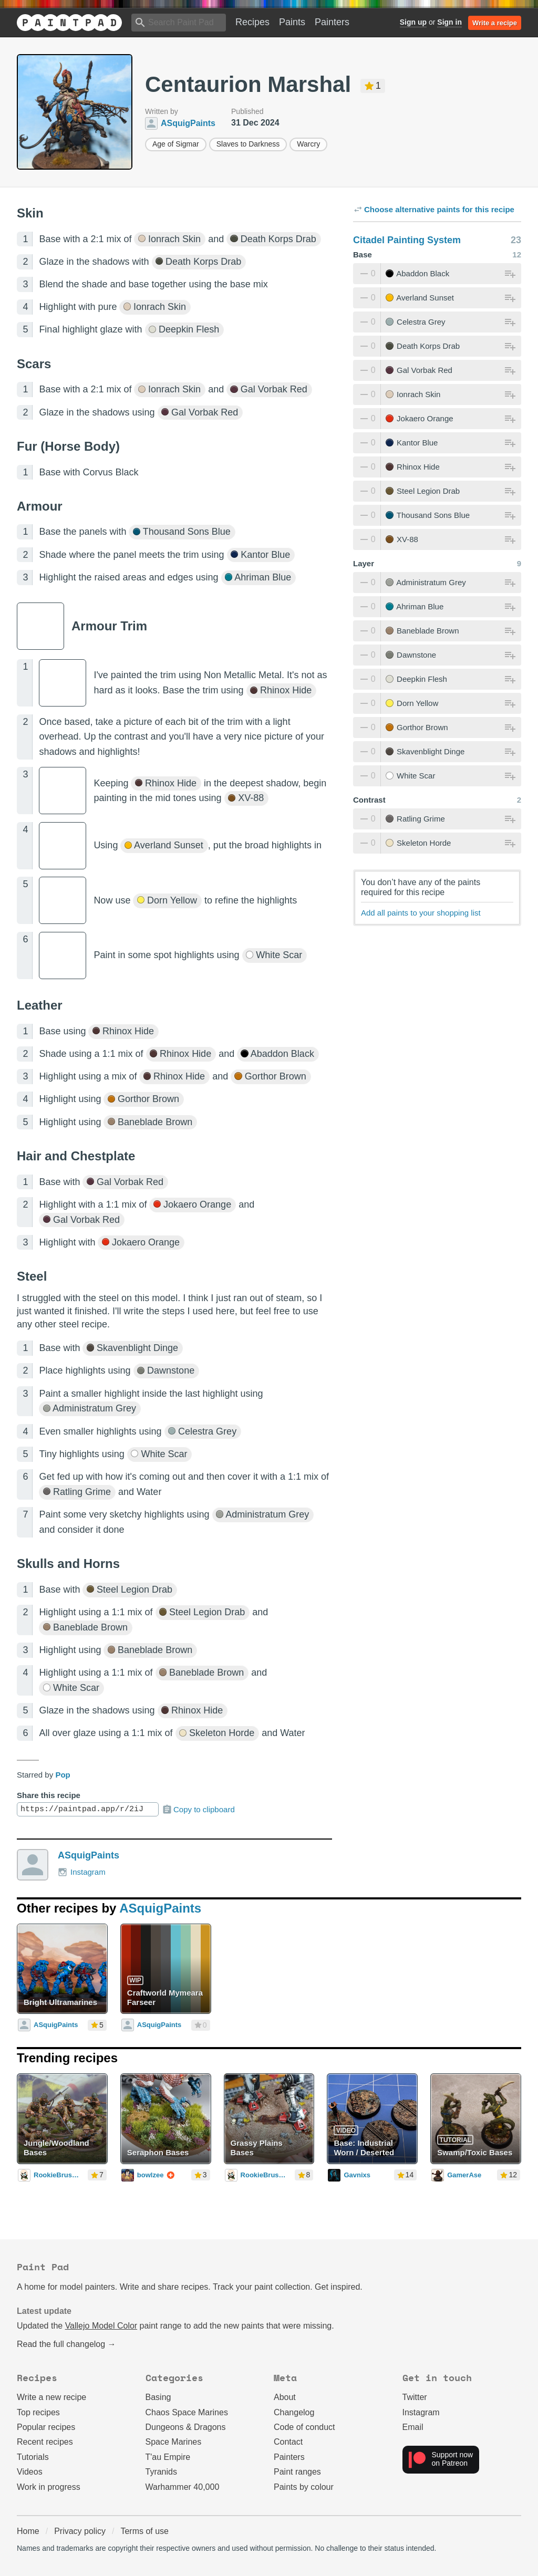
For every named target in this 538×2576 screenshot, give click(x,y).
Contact (288, 2441)
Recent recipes (45, 2441)
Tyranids (161, 2471)
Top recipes (38, 2412)
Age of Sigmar (175, 144)
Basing (158, 2397)
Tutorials (33, 2457)
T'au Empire (168, 2457)
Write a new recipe (51, 2397)
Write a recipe (494, 23)
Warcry (308, 144)
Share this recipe (48, 1795)
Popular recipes (46, 2427)
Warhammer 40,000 (183, 2486)
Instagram (82, 1872)
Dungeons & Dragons (186, 2427)
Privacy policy (80, 2531)
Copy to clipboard (198, 1809)
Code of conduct (304, 2427)
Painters (332, 22)
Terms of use (144, 2531)
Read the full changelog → (66, 2344)
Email (412, 2427)
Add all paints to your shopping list (421, 912)
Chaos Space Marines (187, 2412)
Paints (292, 22)
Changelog (294, 2412)
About (285, 2397)
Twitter (414, 2397)
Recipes (252, 22)
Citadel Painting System (407, 240)
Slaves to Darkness (248, 144)
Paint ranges (297, 2471)
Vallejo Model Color (101, 2325)
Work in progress (48, 2486)
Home (28, 2531)
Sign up (413, 22)
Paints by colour (304, 2486)
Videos (30, 2471)
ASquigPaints (88, 1855)
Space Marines (174, 2441)
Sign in (449, 22)
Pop (62, 1774)
